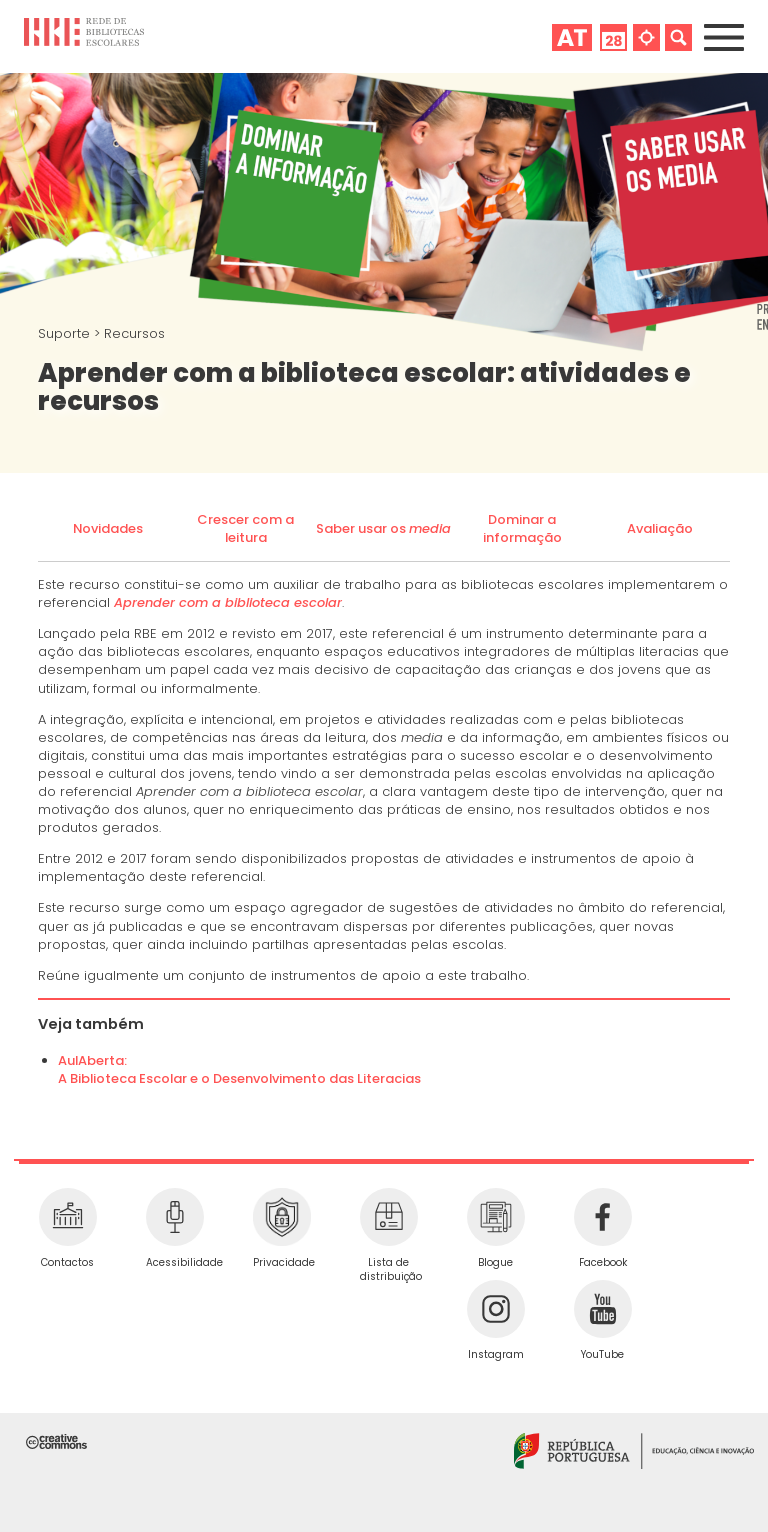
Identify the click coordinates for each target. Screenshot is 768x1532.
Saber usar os (383, 528)
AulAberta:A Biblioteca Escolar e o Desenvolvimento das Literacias (239, 1069)
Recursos (134, 333)
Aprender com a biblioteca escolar (228, 602)
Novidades (108, 528)
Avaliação (660, 528)
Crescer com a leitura (245, 528)
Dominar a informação (522, 528)
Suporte (66, 333)
